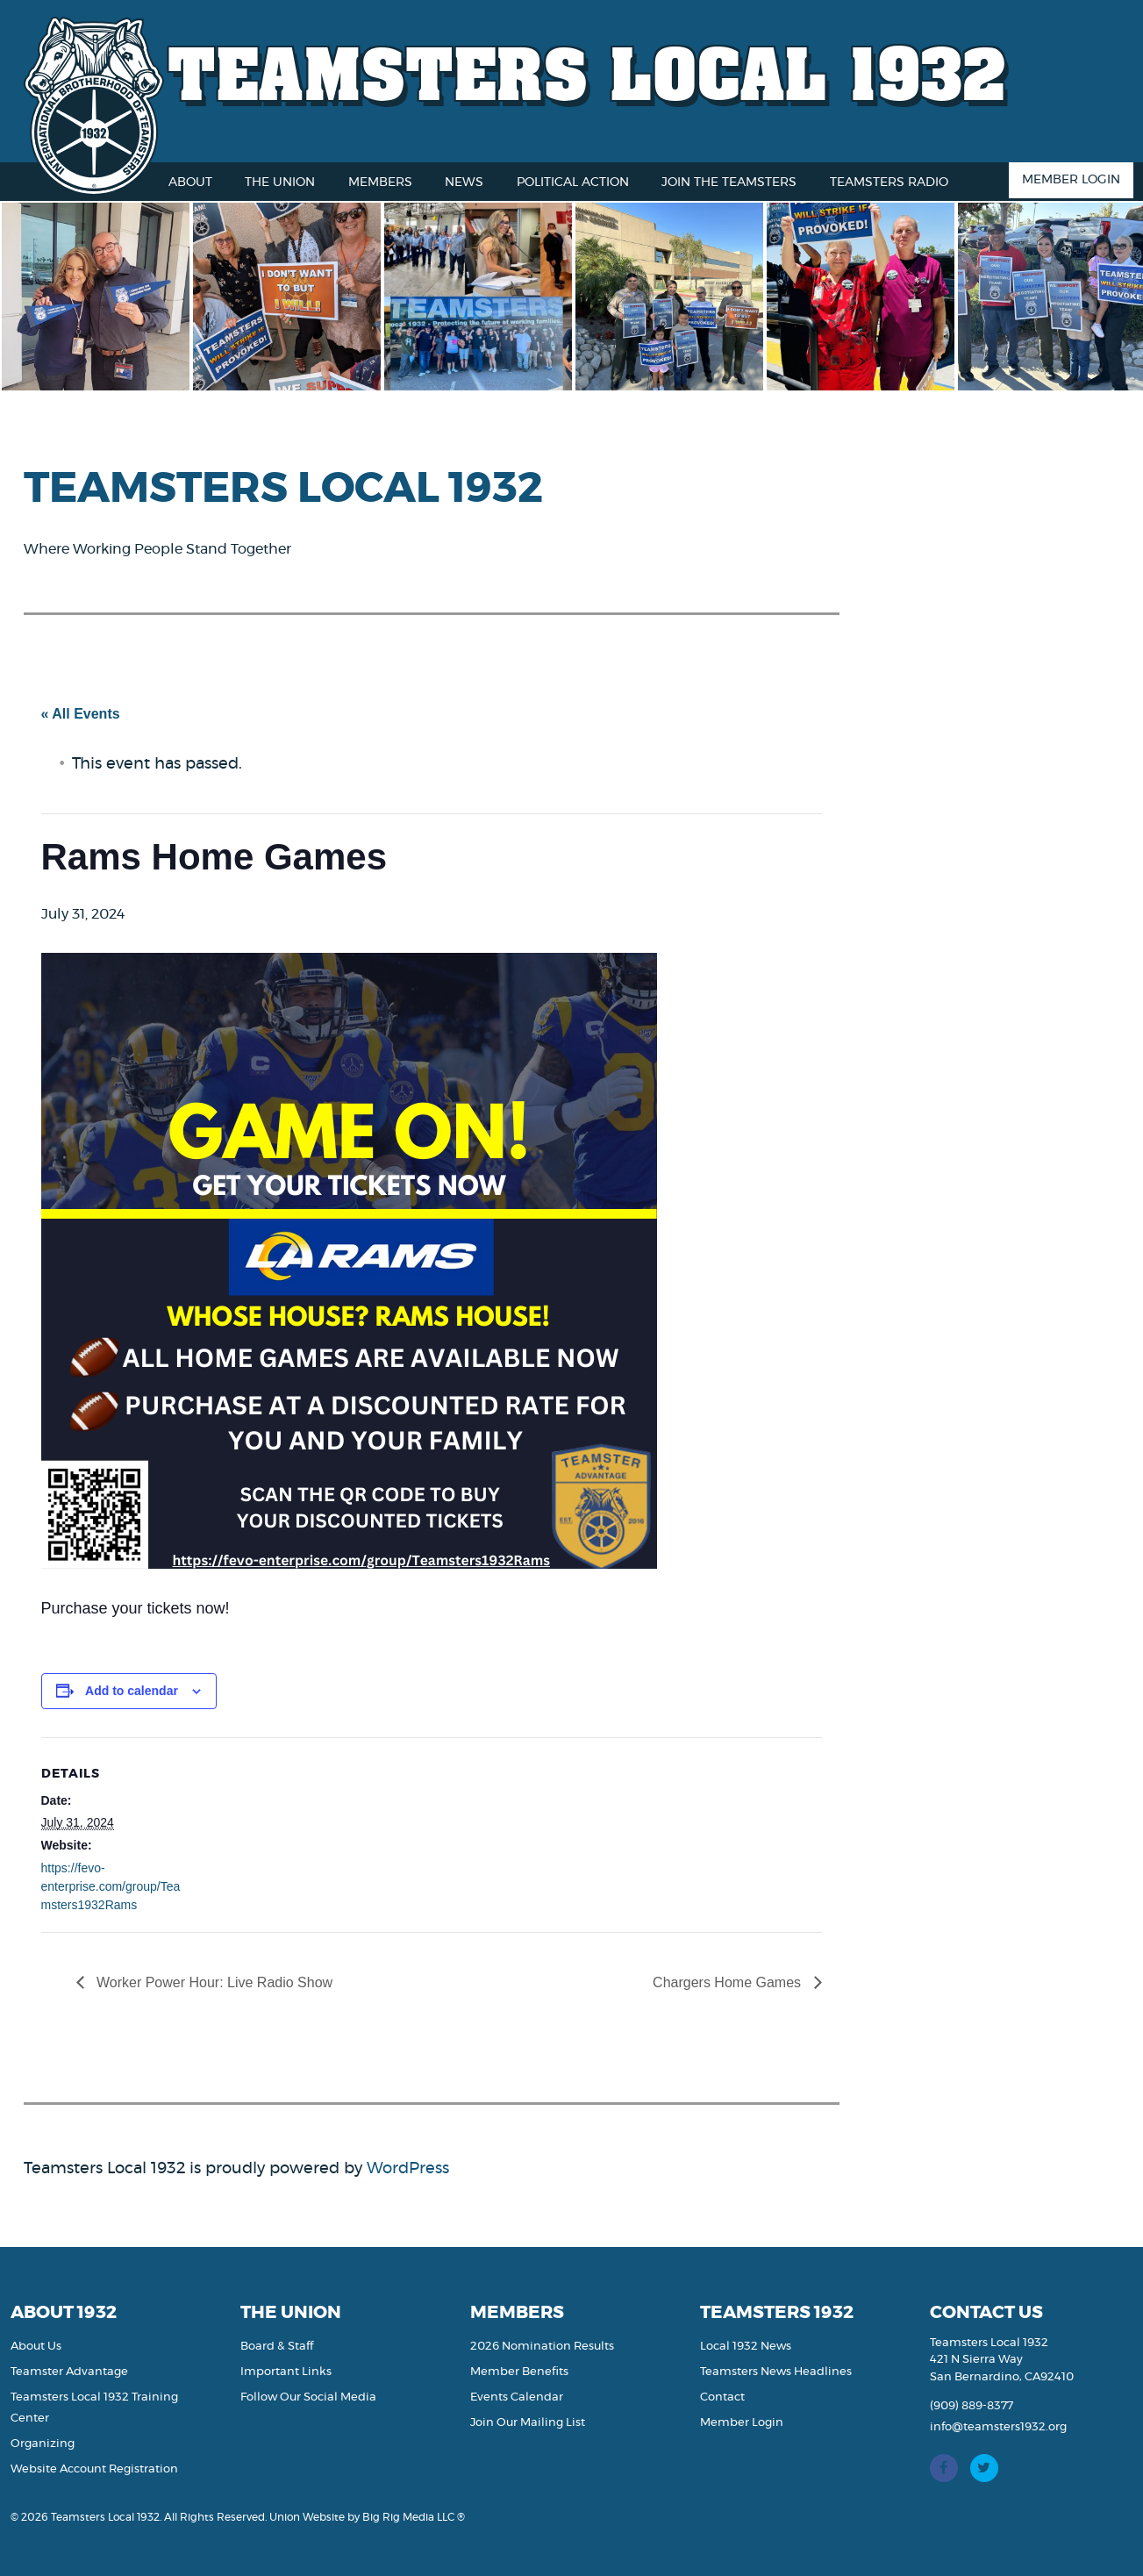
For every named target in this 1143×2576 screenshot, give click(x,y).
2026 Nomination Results (542, 2346)
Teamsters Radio (889, 182)
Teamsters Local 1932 (587, 72)
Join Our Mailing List (527, 2423)
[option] (103, 296)
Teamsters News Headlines (776, 2372)
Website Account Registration (94, 2469)
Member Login (1071, 180)
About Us (36, 2346)
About (190, 182)
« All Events (80, 713)
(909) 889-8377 (971, 2406)
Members (380, 182)
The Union (280, 182)
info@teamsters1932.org (998, 2427)
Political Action (573, 182)
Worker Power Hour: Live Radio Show (213, 1982)
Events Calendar (516, 2397)
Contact (722, 2397)
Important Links (286, 2372)
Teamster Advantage (69, 2372)
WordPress (408, 2169)
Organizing (43, 2444)
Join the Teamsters (729, 182)
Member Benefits (519, 2372)
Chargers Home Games (728, 1982)
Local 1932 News (745, 2346)
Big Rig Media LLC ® (413, 2517)
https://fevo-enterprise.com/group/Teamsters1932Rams (111, 1886)
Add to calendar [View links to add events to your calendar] (131, 1691)
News (464, 182)
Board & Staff (276, 2346)
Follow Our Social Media (308, 2397)
